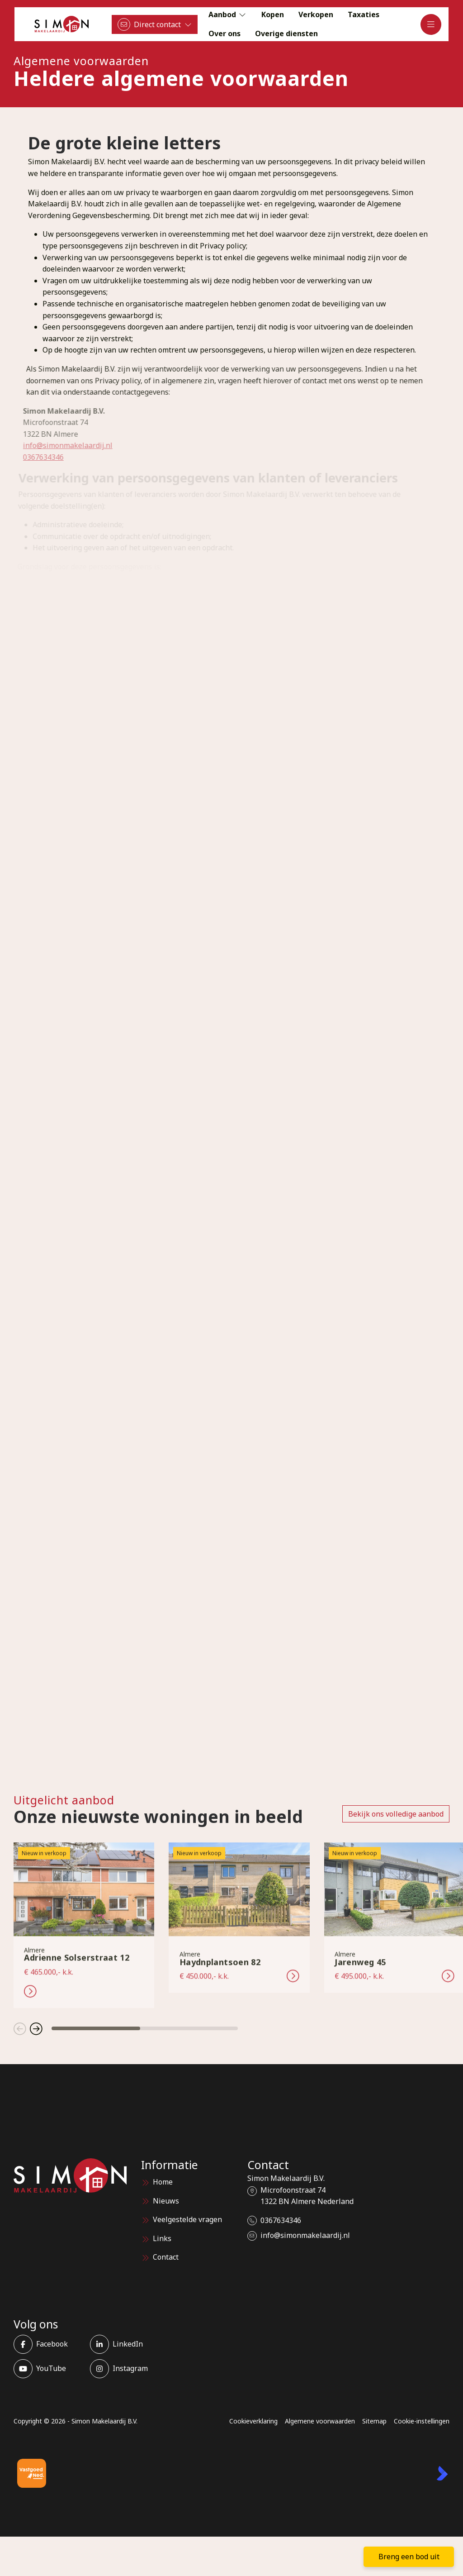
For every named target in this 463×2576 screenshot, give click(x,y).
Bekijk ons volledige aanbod (396, 1814)
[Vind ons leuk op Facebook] (49, 2344)
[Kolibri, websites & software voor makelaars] (442, 2473)
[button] (20, 2028)
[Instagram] (125, 2368)
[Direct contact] (155, 24)
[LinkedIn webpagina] (125, 2344)
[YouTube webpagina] (49, 2368)
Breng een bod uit (408, 2557)
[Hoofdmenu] (430, 24)
